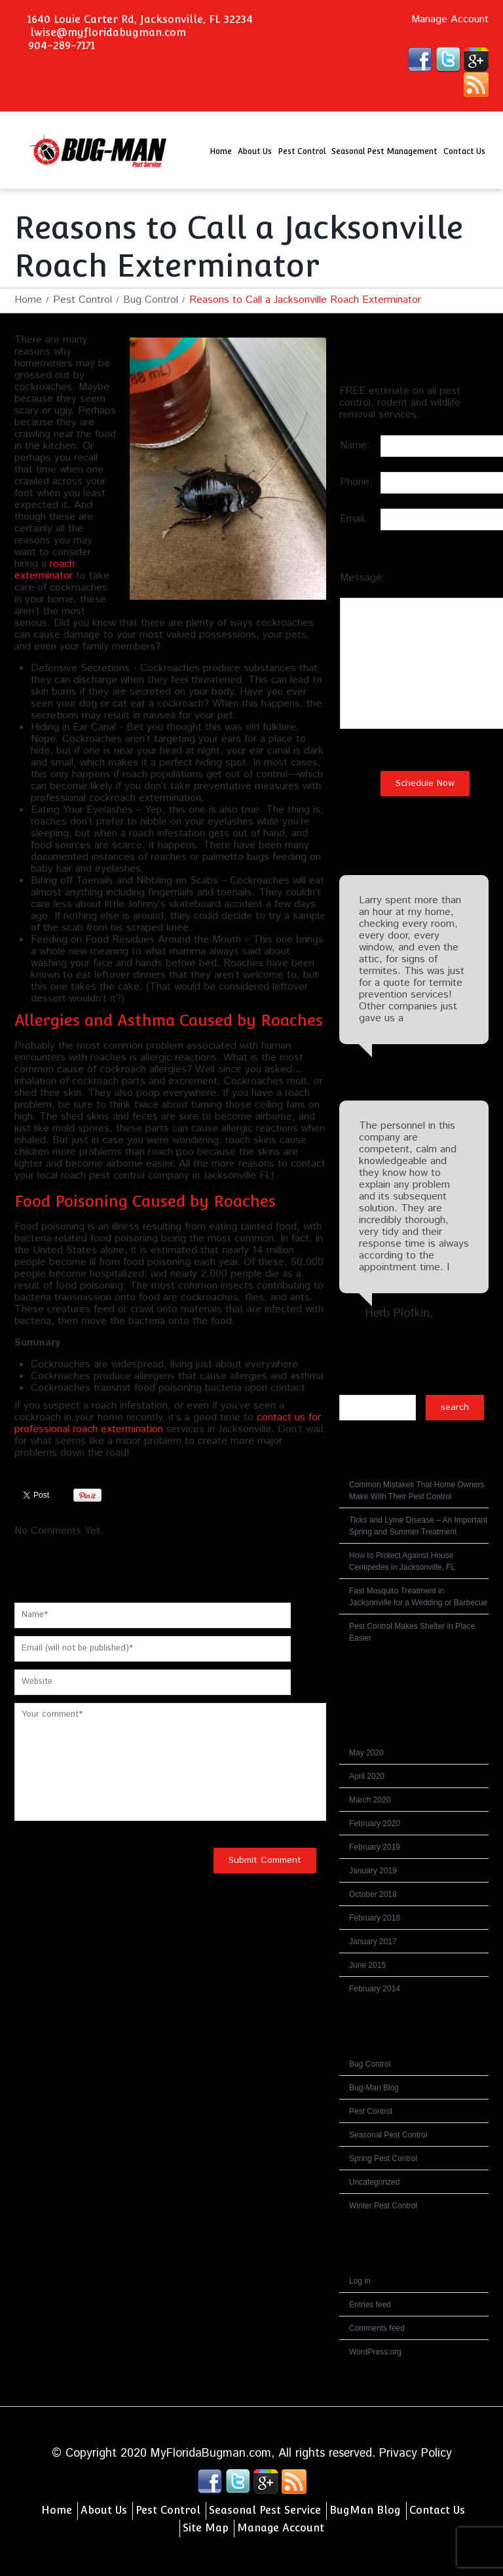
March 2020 (369, 1800)
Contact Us (464, 151)
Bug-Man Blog (374, 2087)
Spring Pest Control (383, 2158)
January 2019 (373, 1870)
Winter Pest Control (383, 2205)
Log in (360, 2281)
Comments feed (377, 2328)
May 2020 (366, 1752)
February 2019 (374, 1847)
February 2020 (374, 1823)
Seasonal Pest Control (388, 2134)
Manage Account (450, 20)
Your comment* (170, 1762)
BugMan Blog (365, 2510)
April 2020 (366, 1776)
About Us (255, 151)
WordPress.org (375, 2351)
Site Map (206, 2528)
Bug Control (150, 299)
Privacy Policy (415, 2453)
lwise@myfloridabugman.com (108, 32)
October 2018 (373, 1894)
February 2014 (374, 1988)
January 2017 (373, 1941)
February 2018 (374, 1917)
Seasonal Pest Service (265, 2510)
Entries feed (370, 2304)
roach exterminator (44, 569)
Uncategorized (374, 2182)
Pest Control (302, 151)
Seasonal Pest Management (384, 151)
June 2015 (367, 1965)
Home (221, 151)
